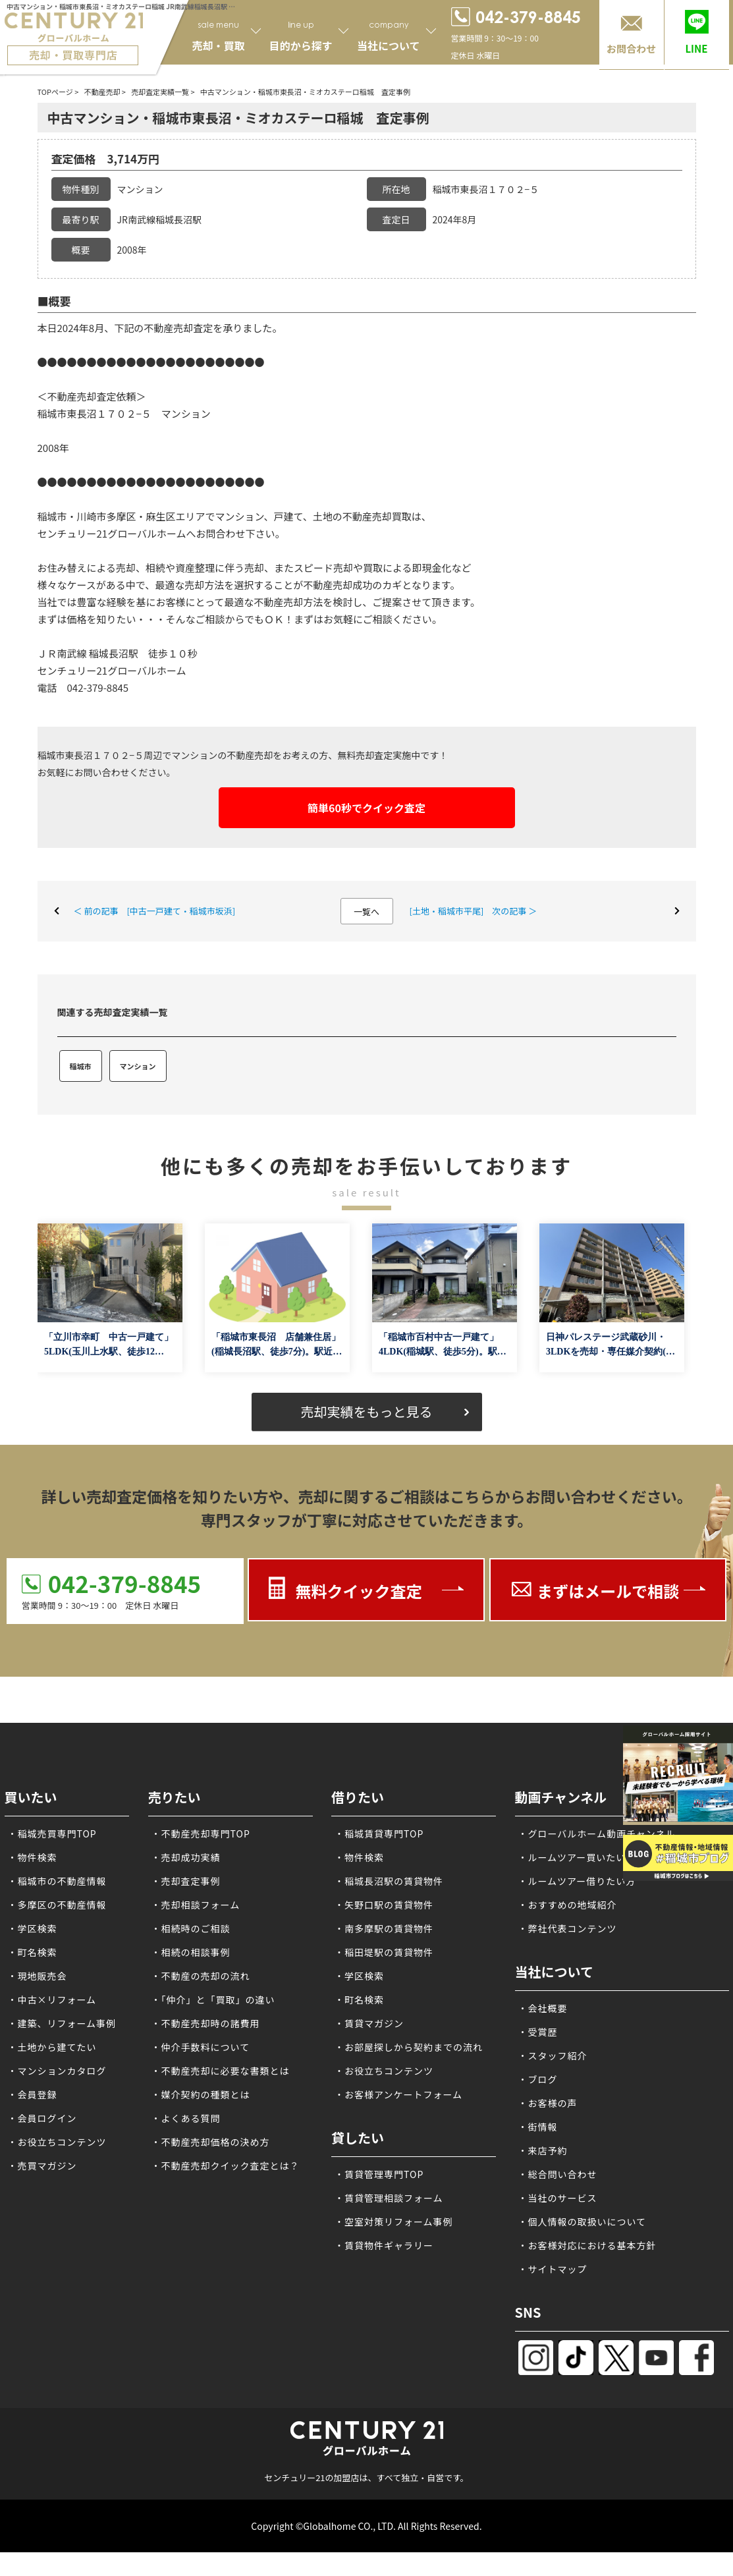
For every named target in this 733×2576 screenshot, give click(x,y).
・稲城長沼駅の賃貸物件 (389, 1881)
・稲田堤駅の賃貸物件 (384, 1952)
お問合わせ (631, 48)
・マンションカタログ (57, 2070)
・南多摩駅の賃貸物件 (384, 1928)
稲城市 (81, 1066)
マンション (138, 1066)
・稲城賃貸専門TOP (379, 1833)
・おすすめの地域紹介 (567, 1904)
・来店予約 (543, 2150)
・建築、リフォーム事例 (62, 2023)
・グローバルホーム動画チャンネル (597, 1833)
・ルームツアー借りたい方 (577, 1881)
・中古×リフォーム (52, 1999)
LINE (696, 48)
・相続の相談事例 (191, 1952)
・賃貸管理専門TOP (379, 2174)
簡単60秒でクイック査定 (366, 808)
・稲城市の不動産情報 (57, 1881)
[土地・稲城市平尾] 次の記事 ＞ (473, 911)
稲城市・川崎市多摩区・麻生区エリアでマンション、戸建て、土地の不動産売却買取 (225, 516)
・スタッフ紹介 (552, 2055)
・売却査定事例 (186, 1881)
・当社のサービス (557, 2197)
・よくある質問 (186, 2118)
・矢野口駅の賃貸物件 (384, 1904)
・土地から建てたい (52, 2047)
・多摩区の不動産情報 (57, 1904)
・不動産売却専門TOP (200, 1833)
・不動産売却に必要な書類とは (220, 2070)
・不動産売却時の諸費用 (205, 2023)
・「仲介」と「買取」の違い (213, 1999)
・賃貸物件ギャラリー (384, 2245)
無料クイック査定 (358, 1590)
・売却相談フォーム (195, 1904)
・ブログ (538, 2079)
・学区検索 (32, 1928)
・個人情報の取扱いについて (582, 2221)
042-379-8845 (124, 1583)
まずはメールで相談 (608, 1590)
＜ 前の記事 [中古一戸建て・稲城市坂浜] (155, 911)
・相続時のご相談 (191, 1928)
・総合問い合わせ (557, 2174)
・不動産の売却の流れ (200, 1975)
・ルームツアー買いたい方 (577, 1857)
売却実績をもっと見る (367, 1411)
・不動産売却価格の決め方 (210, 2141)
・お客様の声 (548, 2103)
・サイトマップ (552, 2269)
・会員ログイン (42, 2118)
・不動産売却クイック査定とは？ (225, 2165)
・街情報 (538, 2126)
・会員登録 (32, 2094)
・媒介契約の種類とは (200, 2094)
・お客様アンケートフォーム (398, 2094)
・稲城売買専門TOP (52, 1833)
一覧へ (366, 911)
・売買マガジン (42, 2165)
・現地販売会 (37, 1975)
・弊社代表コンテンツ (567, 1928)
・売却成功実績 (186, 1857)
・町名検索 (32, 1952)
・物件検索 (32, 1857)
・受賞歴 (538, 2031)
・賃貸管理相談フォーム (389, 2197)
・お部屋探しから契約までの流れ (409, 2047)
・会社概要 (543, 2008)
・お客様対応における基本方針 (587, 2245)
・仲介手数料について (200, 2047)
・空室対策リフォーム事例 (394, 2221)
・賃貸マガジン (369, 2023)
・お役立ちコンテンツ (57, 2141)
